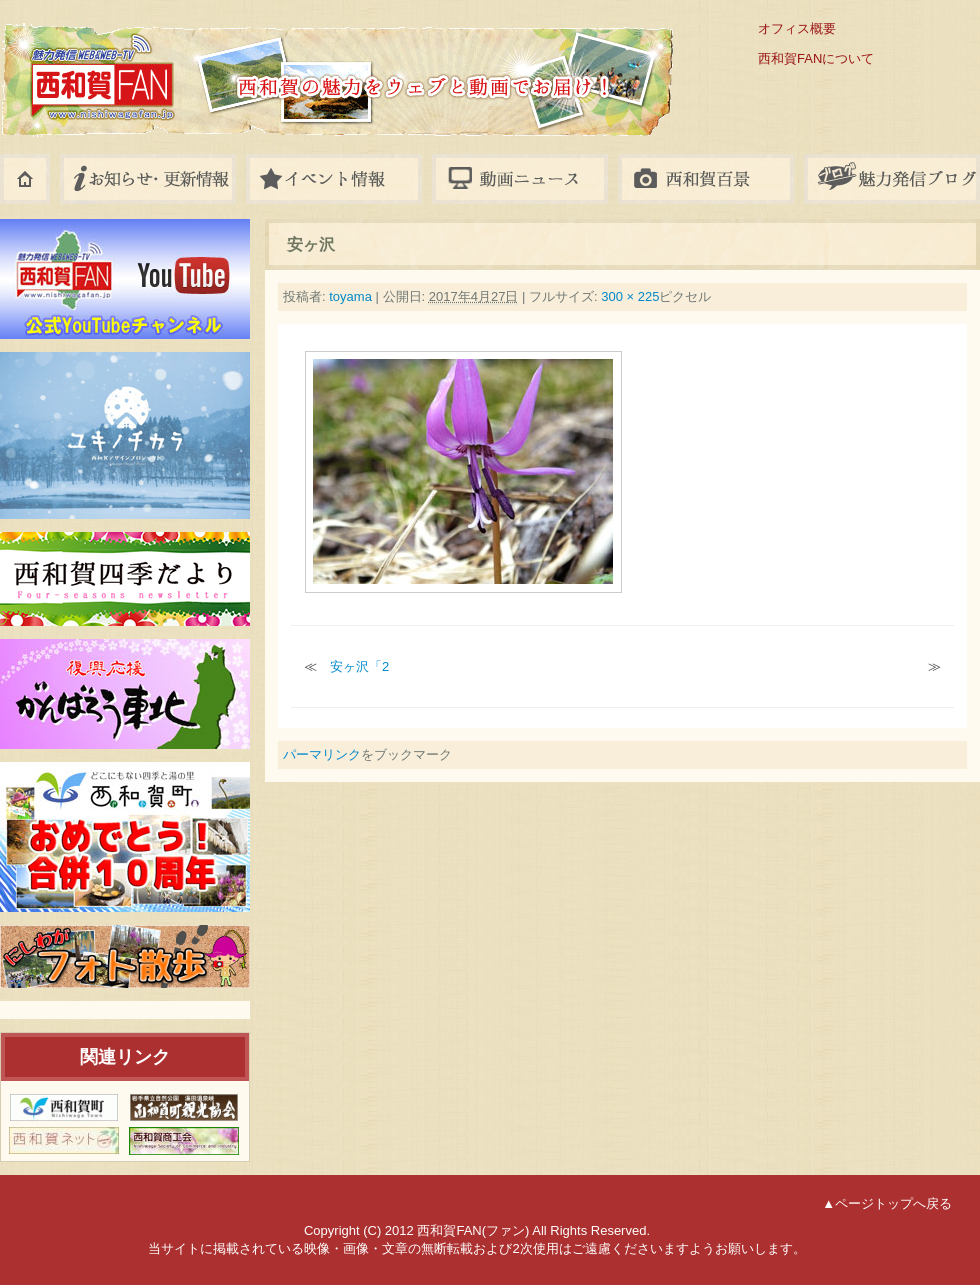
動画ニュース (520, 179)
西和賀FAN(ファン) (250, 62)
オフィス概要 (797, 28)
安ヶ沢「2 (359, 666)
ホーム (25, 179)
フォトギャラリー (706, 179)
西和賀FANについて (816, 58)
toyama (350, 296)
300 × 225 (630, 296)
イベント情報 (334, 179)
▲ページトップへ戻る (887, 1203)
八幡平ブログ (892, 179)
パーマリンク (322, 754)
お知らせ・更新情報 (148, 179)
